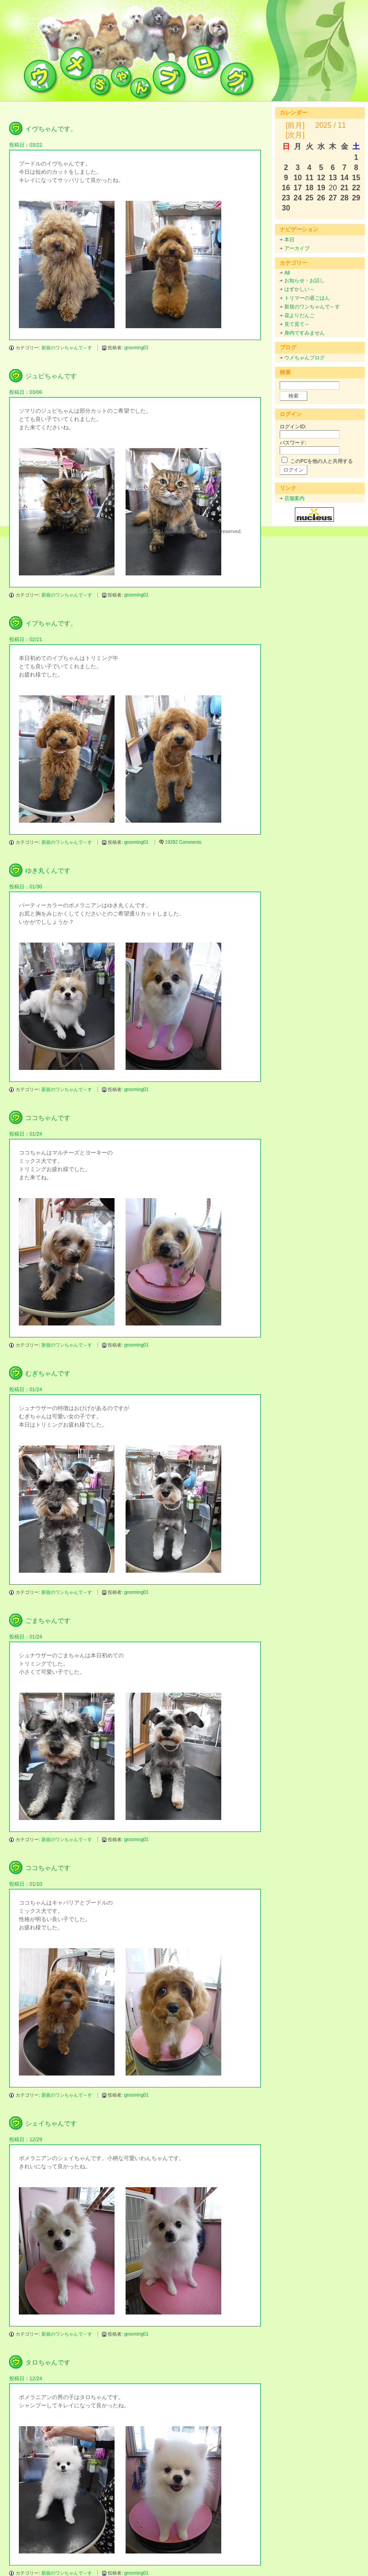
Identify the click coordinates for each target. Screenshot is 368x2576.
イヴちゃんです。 (51, 128)
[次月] (295, 135)
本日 (289, 239)
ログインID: (293, 426)
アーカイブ (297, 248)
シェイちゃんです (51, 2123)
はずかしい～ (299, 289)
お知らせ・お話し (304, 280)
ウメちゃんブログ (304, 357)
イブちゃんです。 (51, 623)
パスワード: (293, 442)
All (287, 272)
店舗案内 (294, 498)
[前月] (295, 125)
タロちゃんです (47, 2362)
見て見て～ (297, 324)
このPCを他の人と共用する (321, 461)
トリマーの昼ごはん (307, 298)
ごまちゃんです (47, 1620)
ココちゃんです (47, 1117)
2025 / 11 (330, 125)
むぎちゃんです (47, 1373)
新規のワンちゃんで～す (66, 347)
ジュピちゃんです (51, 376)
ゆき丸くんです (47, 870)
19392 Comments (183, 842)
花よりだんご (299, 315)
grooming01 (136, 347)
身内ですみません (304, 333)
